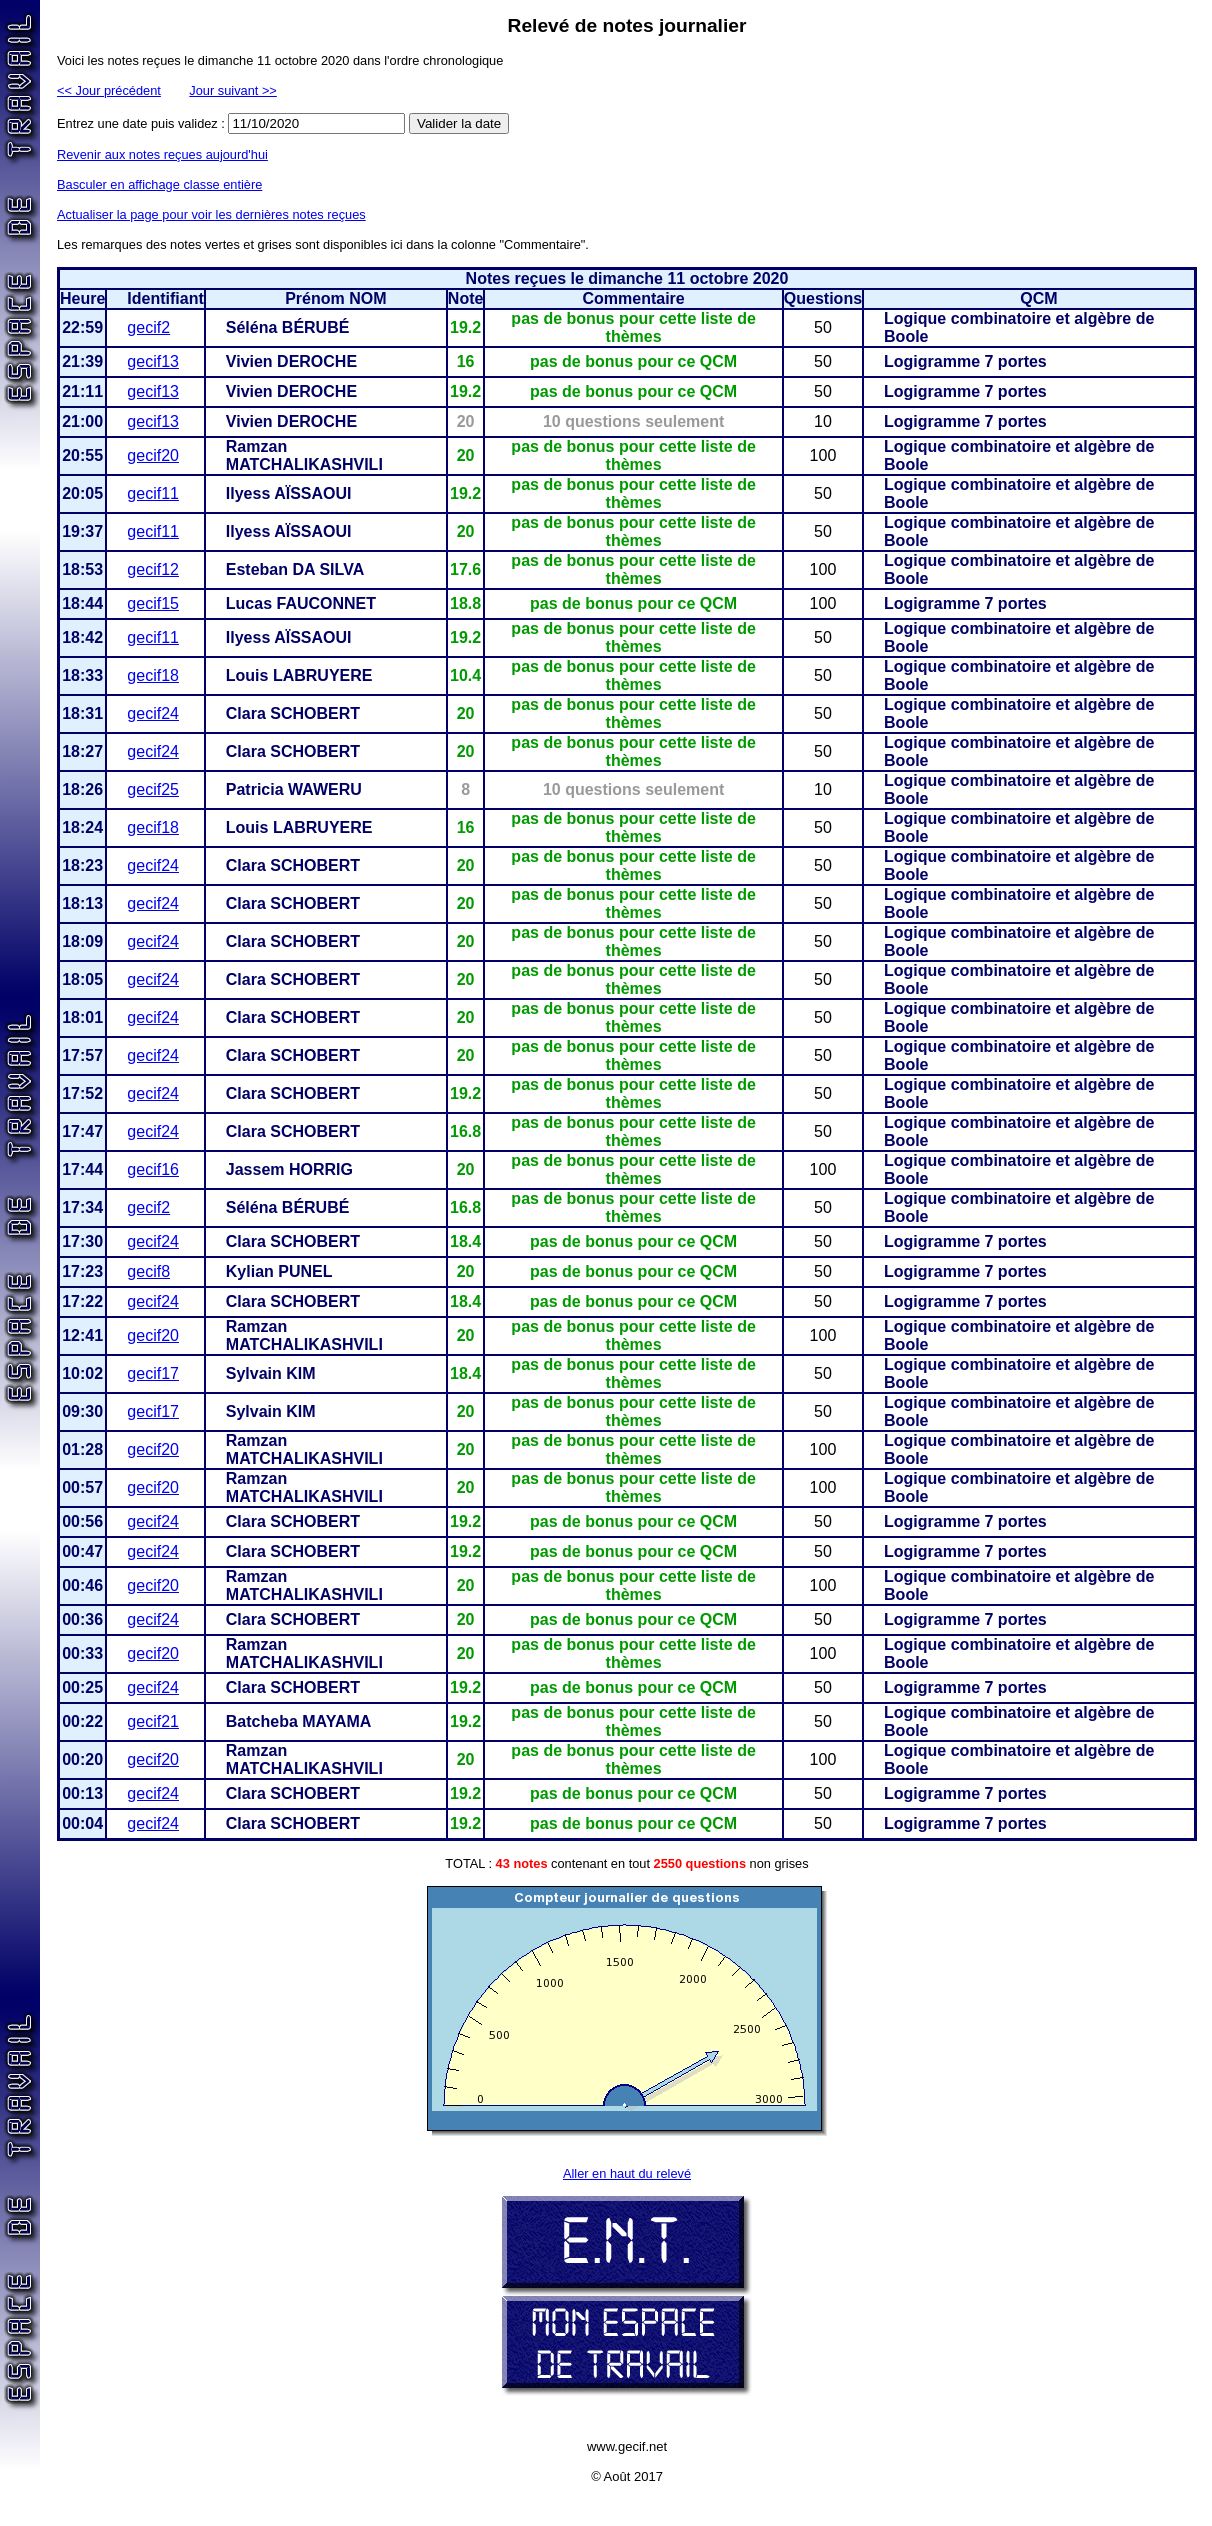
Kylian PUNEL (279, 1271)
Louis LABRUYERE (299, 675)
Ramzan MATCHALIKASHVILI (304, 455)
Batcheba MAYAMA (299, 1721)
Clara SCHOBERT (293, 713)
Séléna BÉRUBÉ (288, 327)
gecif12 (153, 569)
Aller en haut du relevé (627, 2173)
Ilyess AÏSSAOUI (289, 493)
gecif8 (148, 1271)
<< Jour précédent (109, 90)
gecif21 (153, 1721)
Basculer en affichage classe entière (159, 184)
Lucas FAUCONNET (301, 603)
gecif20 (153, 455)
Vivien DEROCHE (291, 361)
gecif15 (153, 603)
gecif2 (148, 327)
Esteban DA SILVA (295, 569)
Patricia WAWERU (294, 789)
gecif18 (153, 675)
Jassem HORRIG (289, 1169)
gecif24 (153, 713)
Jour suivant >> (233, 90)
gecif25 (153, 789)
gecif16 (153, 1169)
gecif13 (153, 361)
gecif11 (153, 493)
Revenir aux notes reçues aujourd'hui (162, 154)
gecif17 (153, 1373)
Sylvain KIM (271, 1373)
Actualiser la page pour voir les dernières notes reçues (211, 214)
